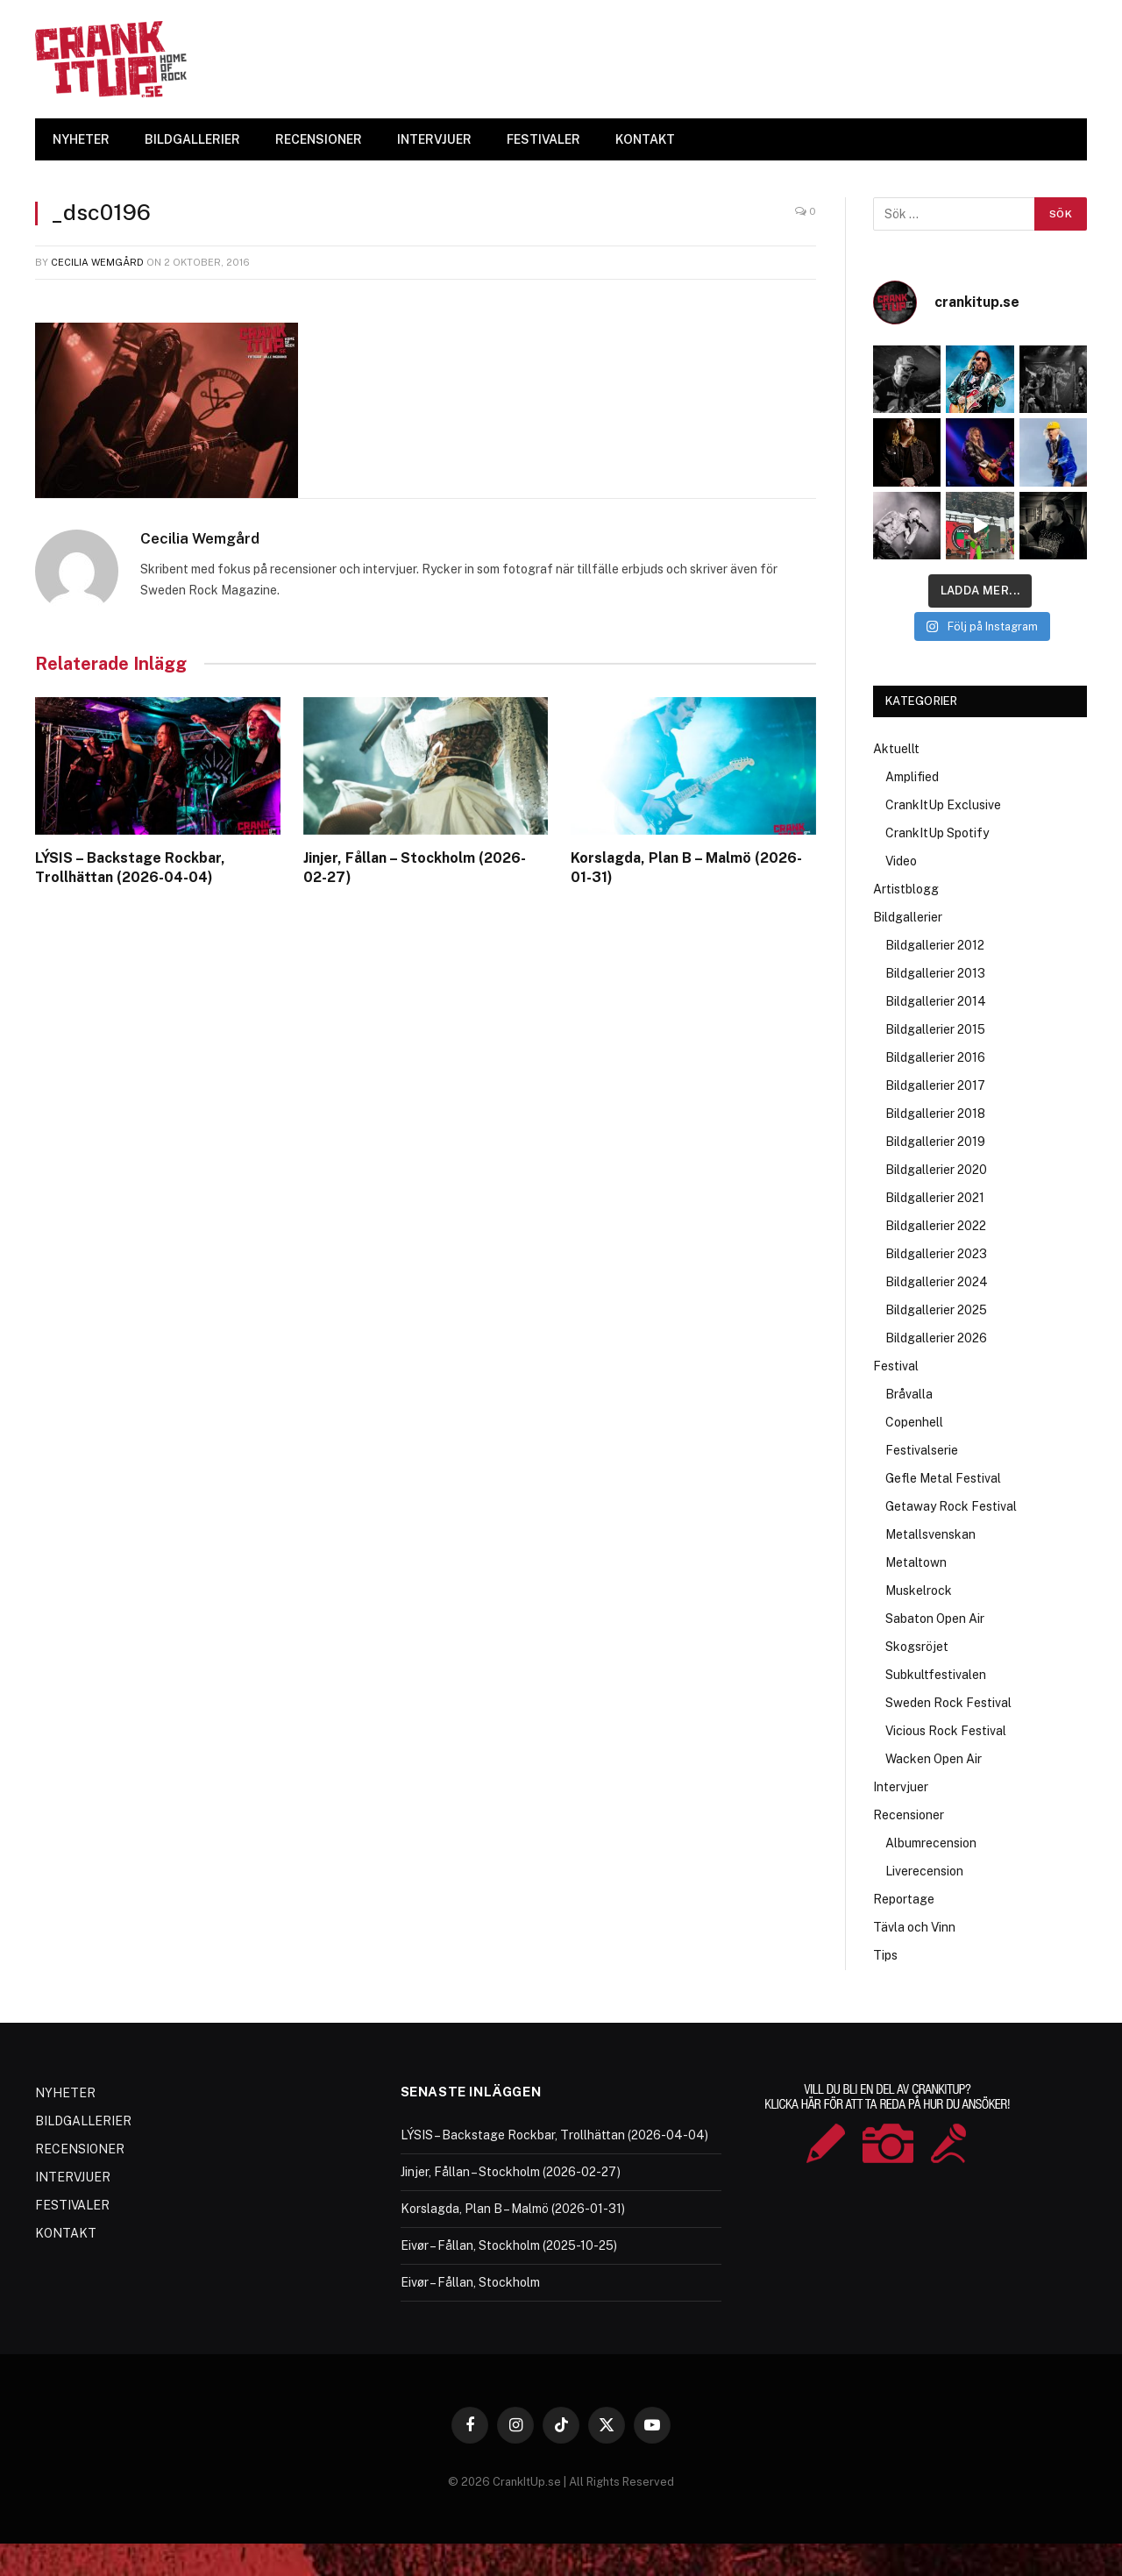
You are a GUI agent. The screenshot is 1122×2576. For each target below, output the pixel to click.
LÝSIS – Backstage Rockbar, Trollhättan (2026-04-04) (130, 868)
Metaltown (916, 1562)
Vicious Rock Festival (945, 1731)
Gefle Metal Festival (943, 1478)
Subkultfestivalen (935, 1675)
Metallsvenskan (930, 1534)
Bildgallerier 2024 (936, 1282)
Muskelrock (918, 1590)
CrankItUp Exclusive (943, 805)
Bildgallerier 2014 (935, 1001)
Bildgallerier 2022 (935, 1226)
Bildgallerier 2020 (936, 1170)
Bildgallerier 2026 (936, 1338)
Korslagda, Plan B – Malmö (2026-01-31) (686, 868)
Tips (885, 1955)
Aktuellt (896, 749)
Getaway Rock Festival (951, 1506)
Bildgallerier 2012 (934, 945)
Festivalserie (921, 1450)
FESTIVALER (543, 139)
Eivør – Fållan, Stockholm (470, 2282)
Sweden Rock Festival (948, 1703)
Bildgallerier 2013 (935, 973)
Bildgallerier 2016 (935, 1057)
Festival (896, 1366)
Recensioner (908, 1815)
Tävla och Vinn (914, 1927)
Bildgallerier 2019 (935, 1142)
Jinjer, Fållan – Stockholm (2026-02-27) (414, 868)
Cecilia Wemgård (97, 262)
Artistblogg (906, 889)
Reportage (903, 1899)
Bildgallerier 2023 (936, 1254)
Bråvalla (909, 1394)
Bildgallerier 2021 (934, 1198)
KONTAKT (645, 139)
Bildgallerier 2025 (936, 1310)
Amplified (912, 777)
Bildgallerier (907, 917)
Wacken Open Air (933, 1759)
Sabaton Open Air (934, 1619)
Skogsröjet (916, 1647)
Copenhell (914, 1422)
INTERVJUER (434, 139)
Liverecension (924, 1871)
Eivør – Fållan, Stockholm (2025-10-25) (509, 2245)
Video (901, 861)
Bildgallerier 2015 (935, 1029)
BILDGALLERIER (192, 139)
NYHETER (81, 139)
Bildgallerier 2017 (935, 1085)
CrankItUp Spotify (937, 833)
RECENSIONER (318, 139)
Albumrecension (930, 1843)
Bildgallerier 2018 (935, 1114)
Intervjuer (900, 1787)
